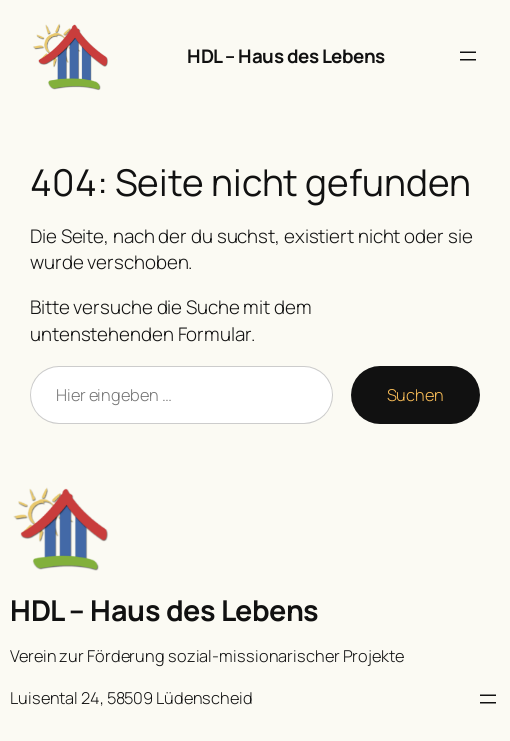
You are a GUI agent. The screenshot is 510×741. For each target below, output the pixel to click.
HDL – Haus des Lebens (286, 56)
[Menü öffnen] (468, 56)
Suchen (415, 395)
